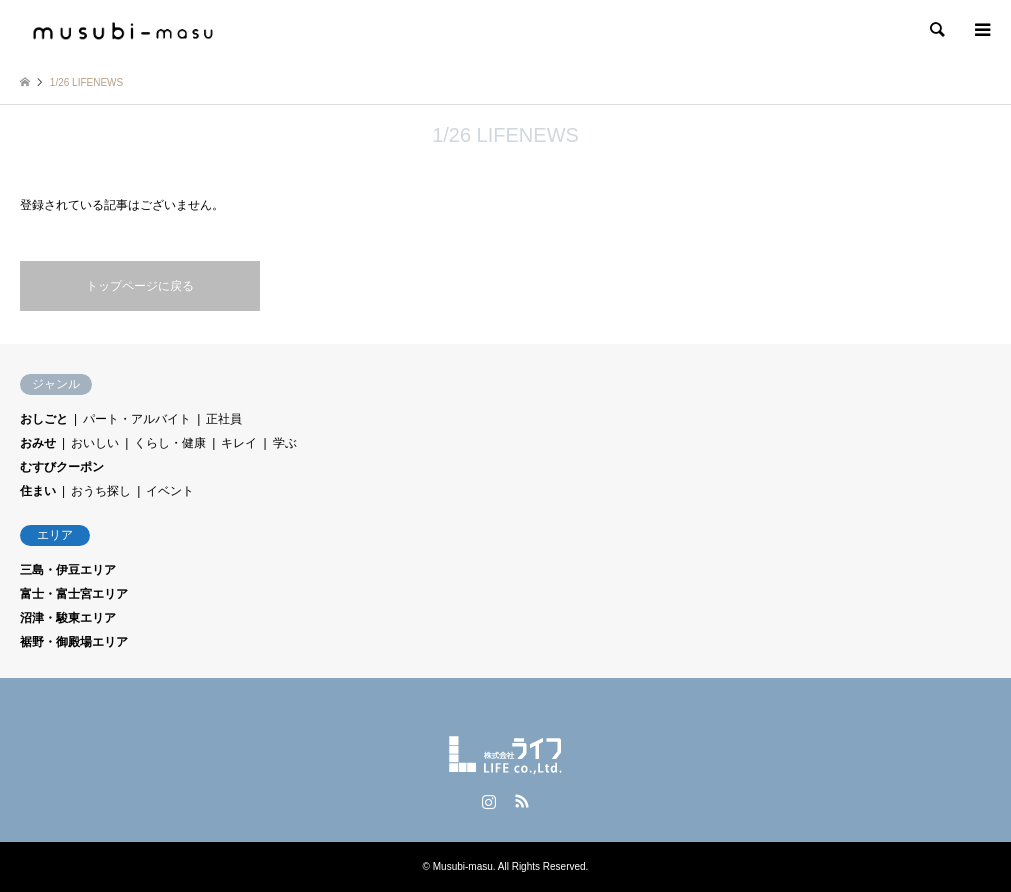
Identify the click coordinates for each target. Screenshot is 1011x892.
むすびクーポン (62, 467)
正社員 (224, 419)
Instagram (489, 801)
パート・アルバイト (137, 419)
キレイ (239, 443)
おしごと (44, 419)
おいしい (95, 443)
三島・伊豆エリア (68, 570)
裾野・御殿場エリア (74, 642)
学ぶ (285, 443)
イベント (170, 491)
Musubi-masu (463, 866)
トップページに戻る (140, 286)
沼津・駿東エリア (68, 618)
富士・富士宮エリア (74, 594)
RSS (522, 801)
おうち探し (101, 491)
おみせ (38, 443)
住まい (38, 491)
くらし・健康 (170, 443)
